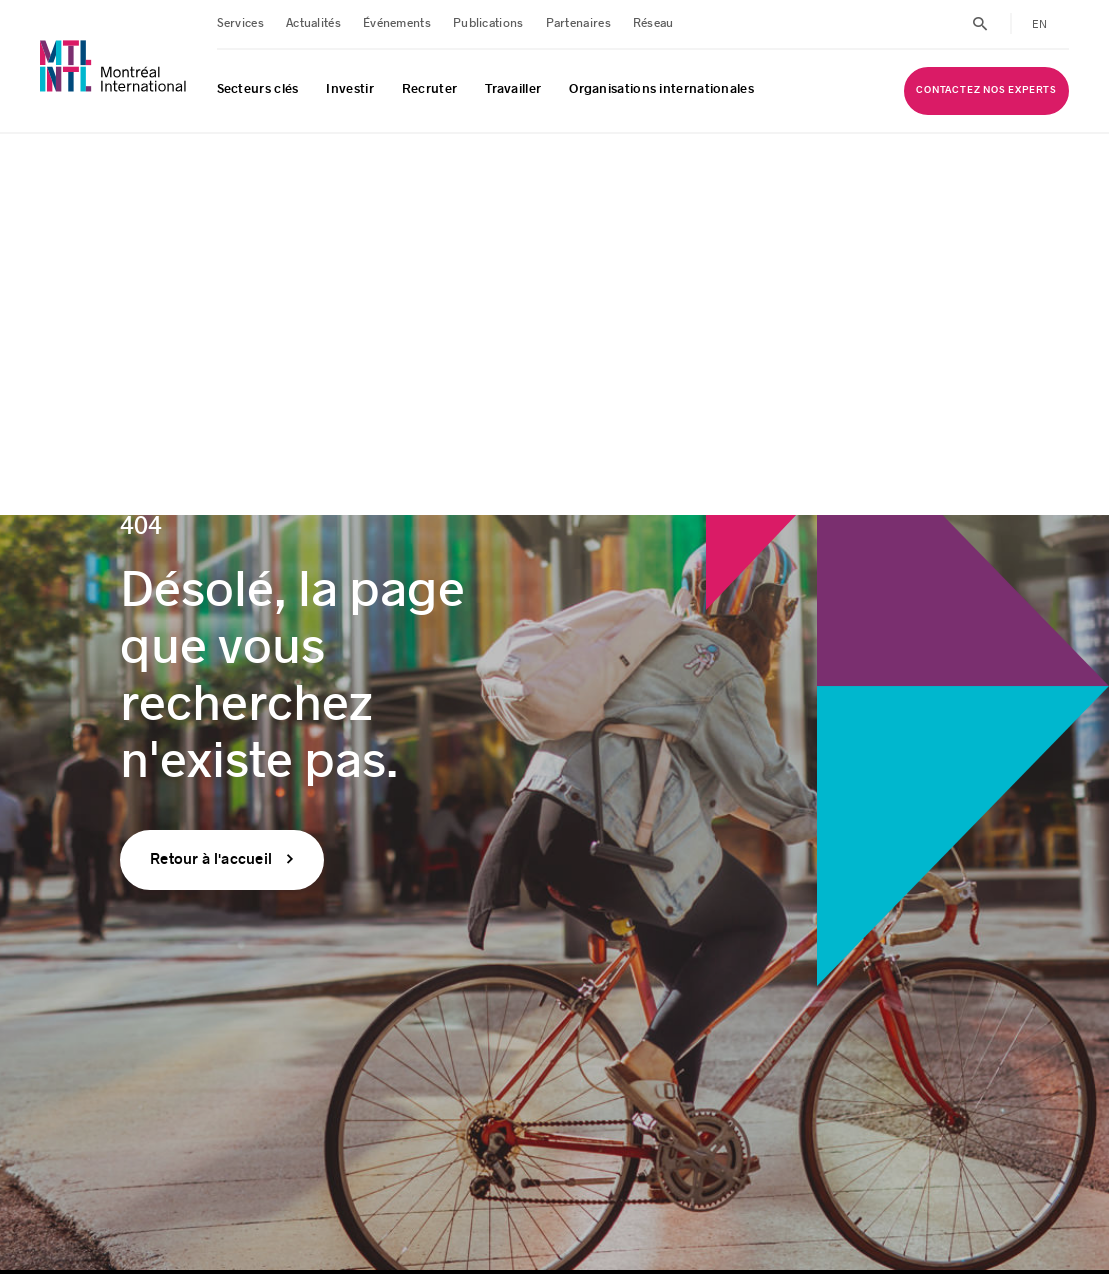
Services (240, 23)
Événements (397, 23)
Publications (488, 23)
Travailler (513, 89)
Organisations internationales (661, 89)
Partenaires (578, 23)
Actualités (313, 23)
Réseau (653, 23)
